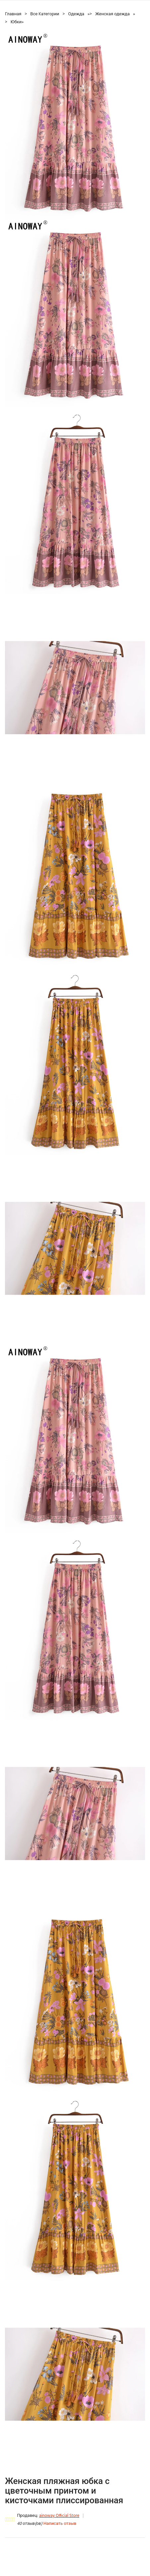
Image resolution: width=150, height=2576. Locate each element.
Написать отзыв (59, 2523)
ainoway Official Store (59, 2515)
